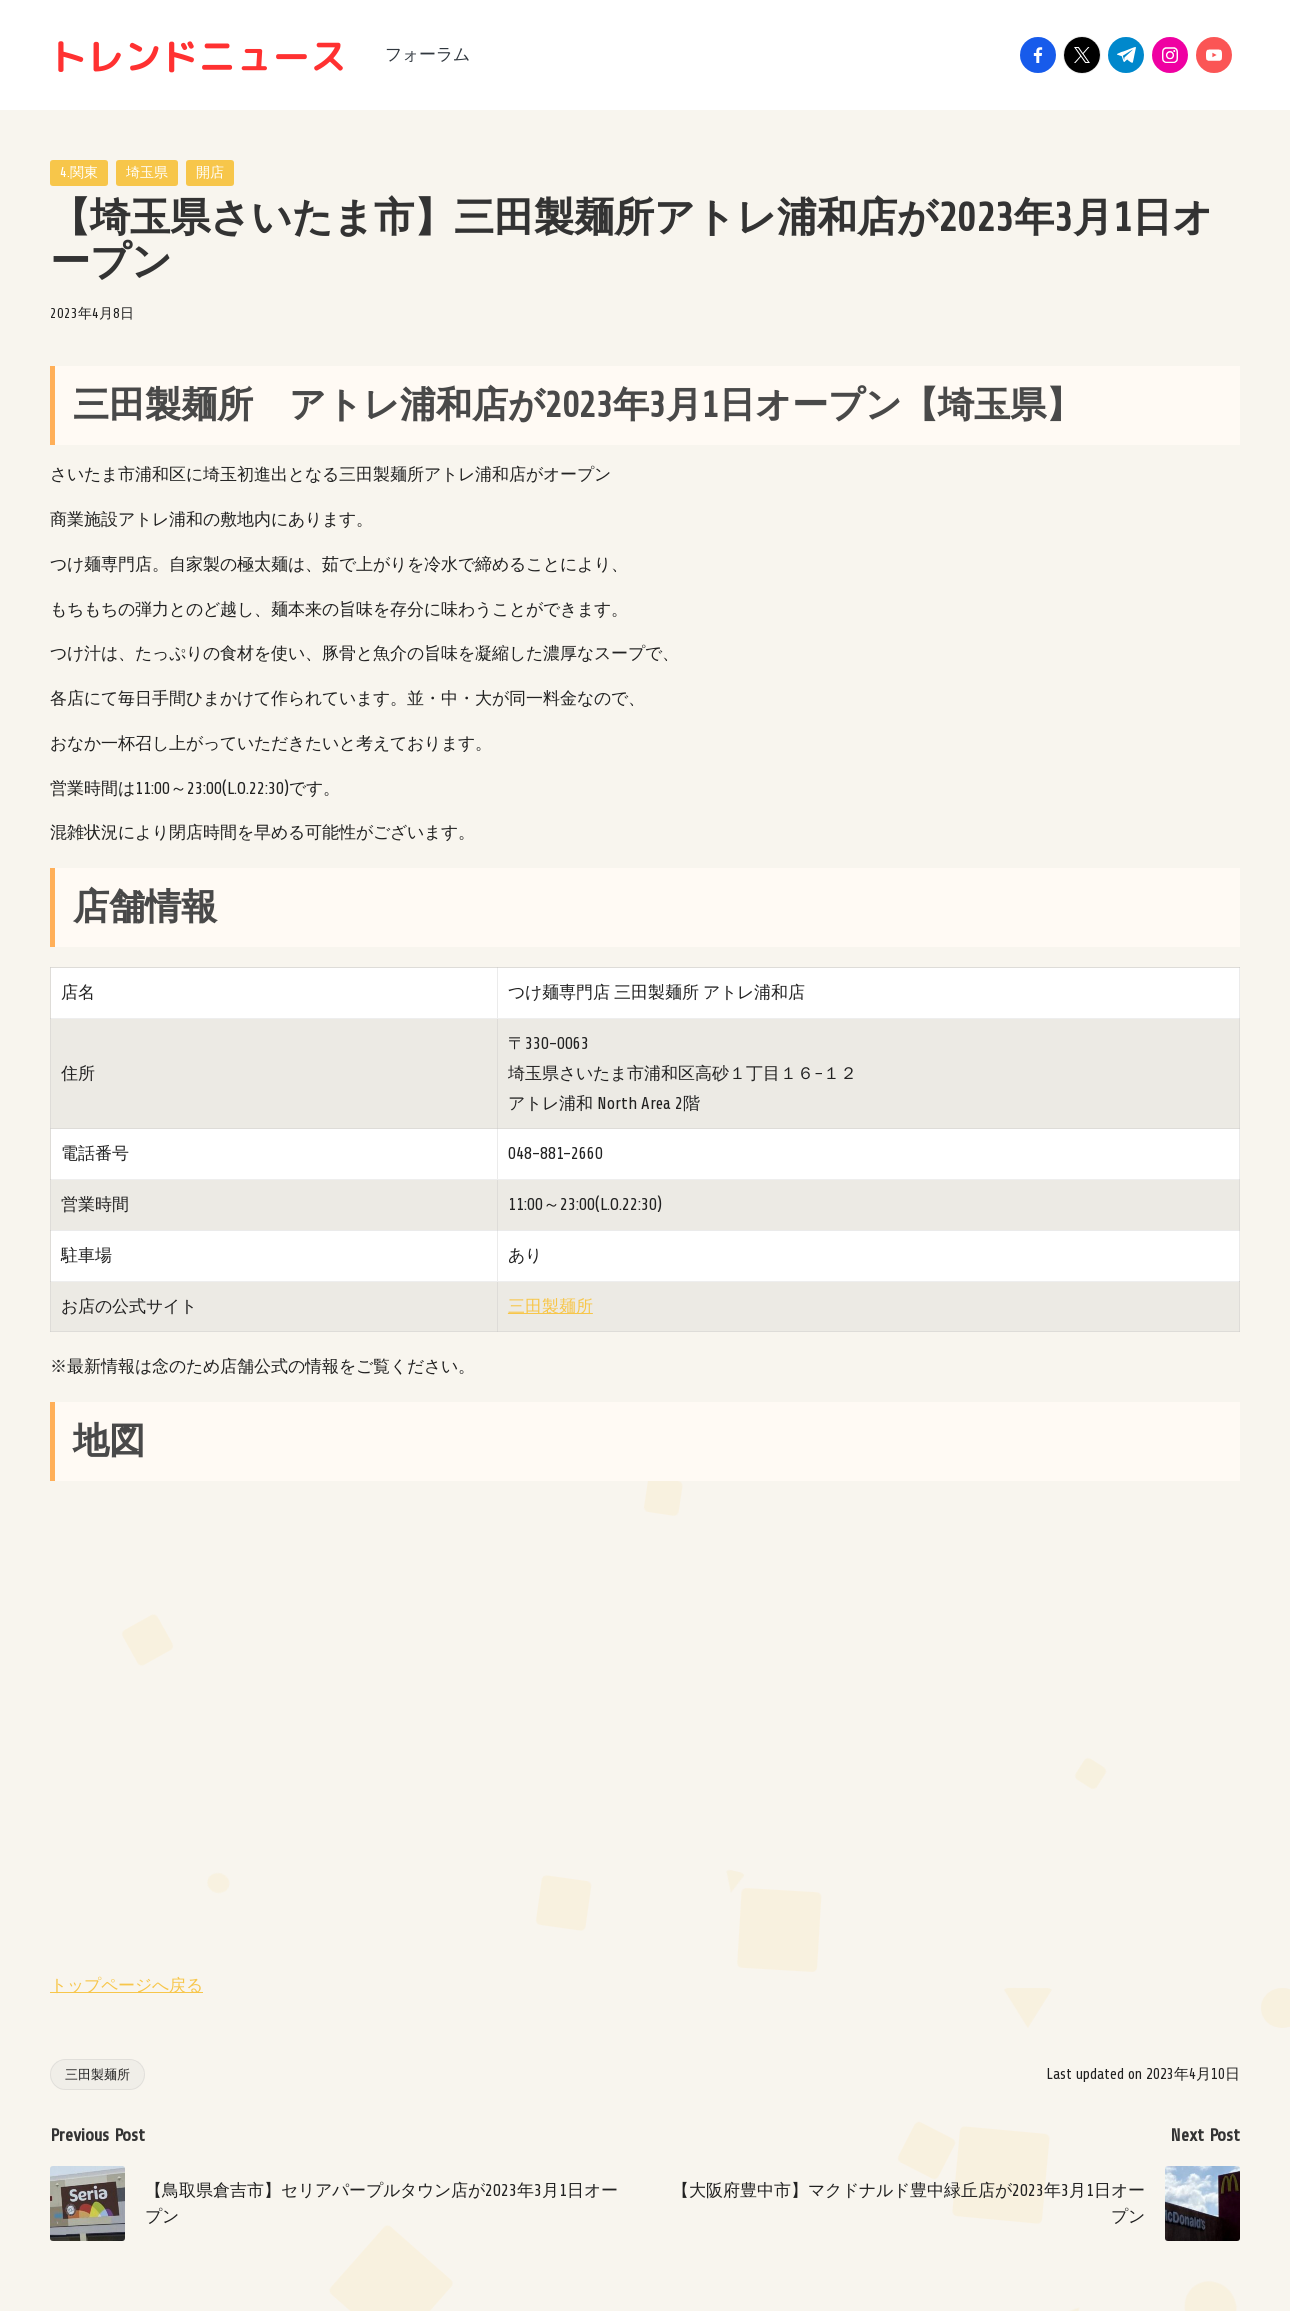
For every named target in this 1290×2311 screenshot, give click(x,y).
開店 (210, 172)
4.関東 (79, 172)
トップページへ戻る (126, 1985)
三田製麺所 (550, 1306)
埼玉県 (147, 172)
